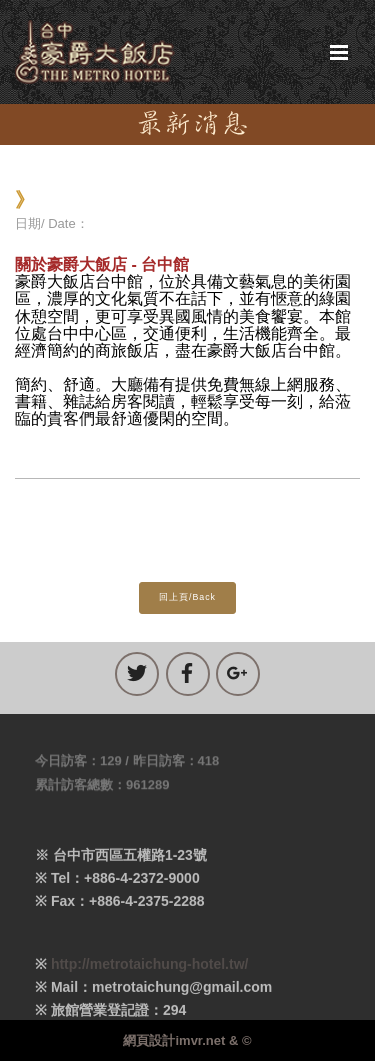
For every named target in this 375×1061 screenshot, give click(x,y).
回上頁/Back (187, 597)
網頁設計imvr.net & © (187, 1040)
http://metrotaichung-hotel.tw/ (150, 972)
